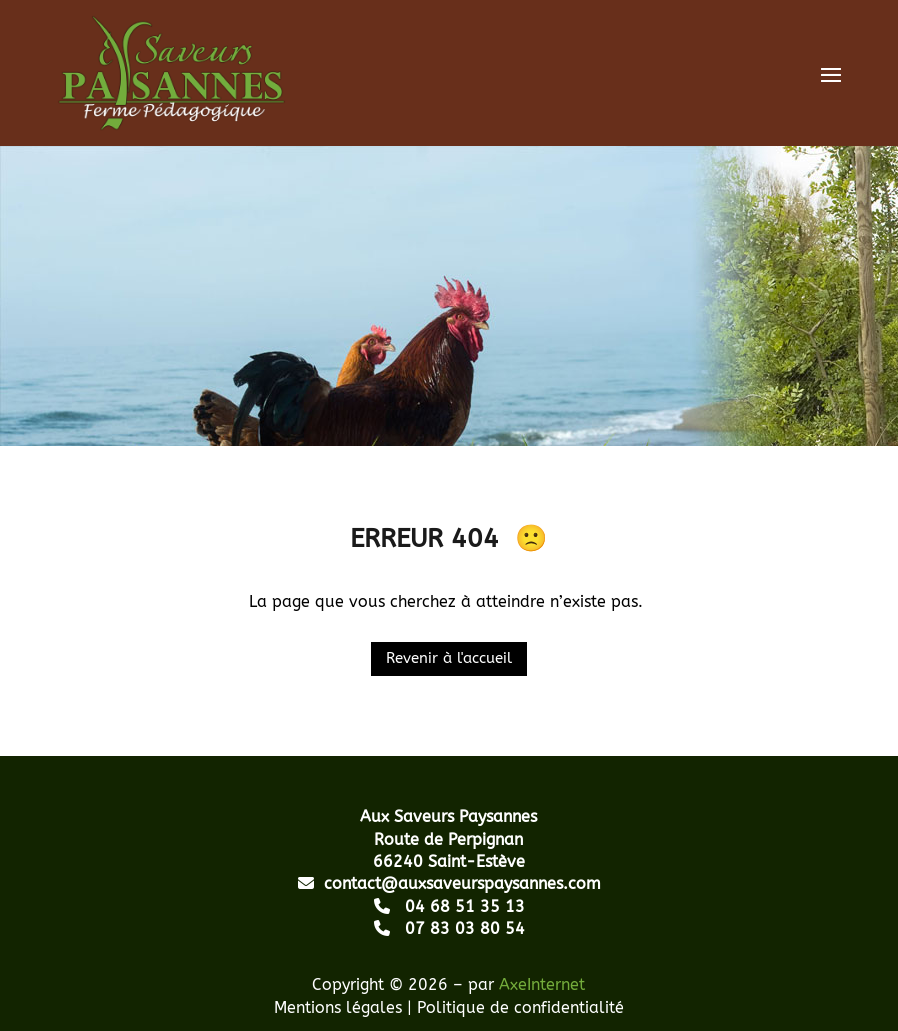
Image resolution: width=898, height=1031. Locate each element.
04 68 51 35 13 (448, 906)
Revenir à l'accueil (449, 658)
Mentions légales (338, 1007)
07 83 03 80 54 (448, 928)
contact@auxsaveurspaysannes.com (448, 883)
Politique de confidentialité (520, 1007)
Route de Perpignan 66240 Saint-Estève (448, 839)
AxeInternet (542, 984)
